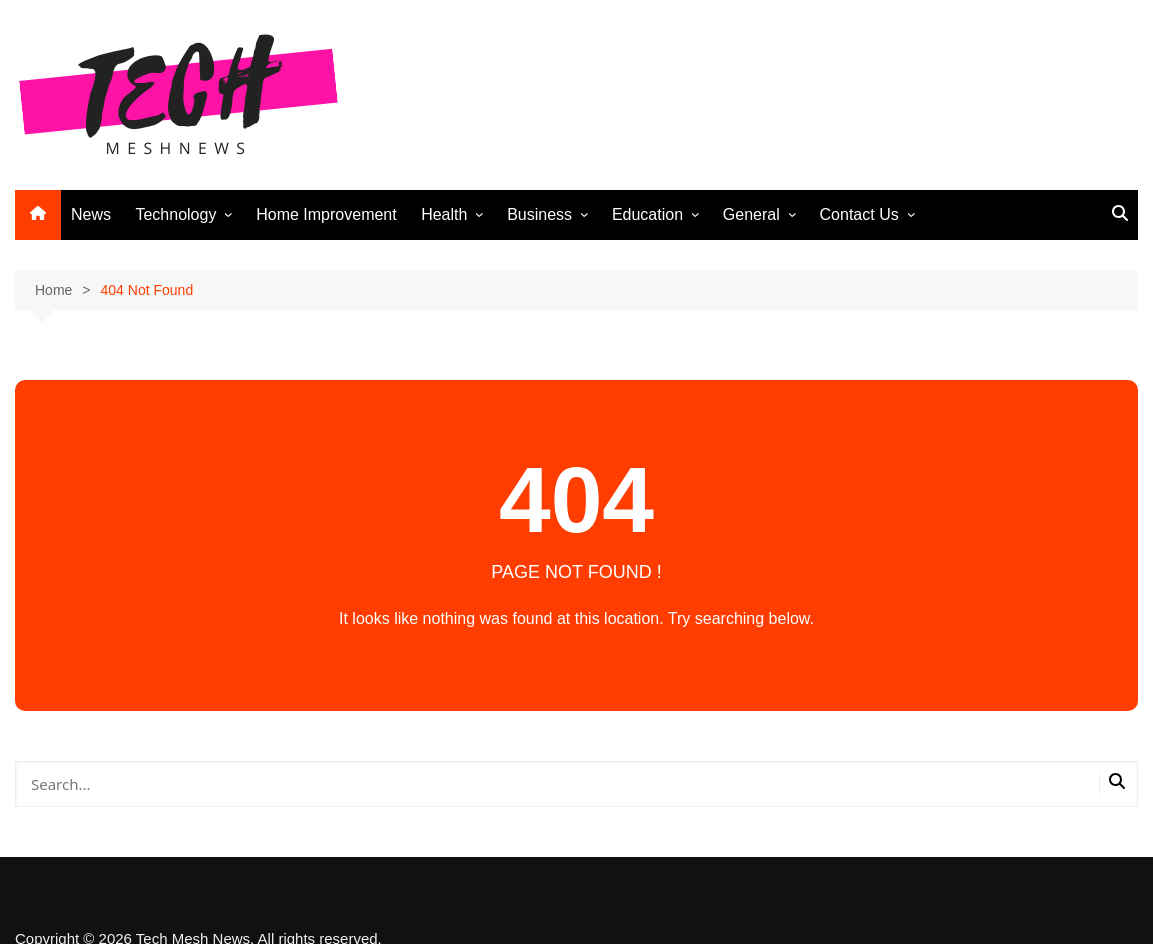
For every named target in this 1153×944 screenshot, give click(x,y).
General (751, 214)
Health (444, 214)
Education (647, 214)
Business (539, 214)
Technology (175, 214)
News (91, 214)
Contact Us (859, 214)
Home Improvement (326, 214)
